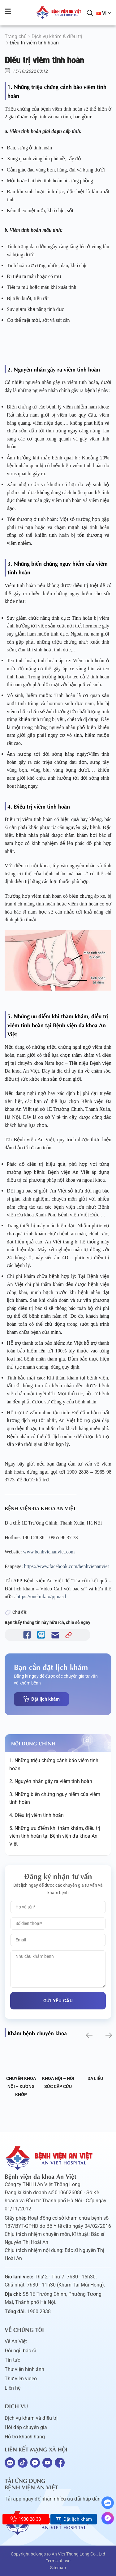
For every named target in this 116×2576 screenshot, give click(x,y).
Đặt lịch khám (41, 1699)
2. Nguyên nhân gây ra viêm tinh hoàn (50, 1781)
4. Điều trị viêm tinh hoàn (36, 1815)
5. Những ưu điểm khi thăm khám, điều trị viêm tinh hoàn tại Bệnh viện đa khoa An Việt (54, 1836)
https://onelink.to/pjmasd (41, 1596)
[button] (88, 2035)
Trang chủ (16, 36)
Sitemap (58, 2567)
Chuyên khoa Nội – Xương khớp (21, 2086)
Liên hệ (12, 2388)
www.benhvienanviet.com (49, 1551)
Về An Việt (16, 2341)
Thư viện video (21, 2379)
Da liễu (95, 2078)
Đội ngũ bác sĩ (20, 2351)
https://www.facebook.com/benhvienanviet (66, 1566)
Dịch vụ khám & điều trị (57, 36)
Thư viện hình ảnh (24, 2369)
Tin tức (12, 2360)
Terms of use (58, 2560)
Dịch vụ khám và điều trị (31, 2418)
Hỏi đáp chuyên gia (26, 2427)
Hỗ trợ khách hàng (25, 2437)
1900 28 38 (26, 2519)
